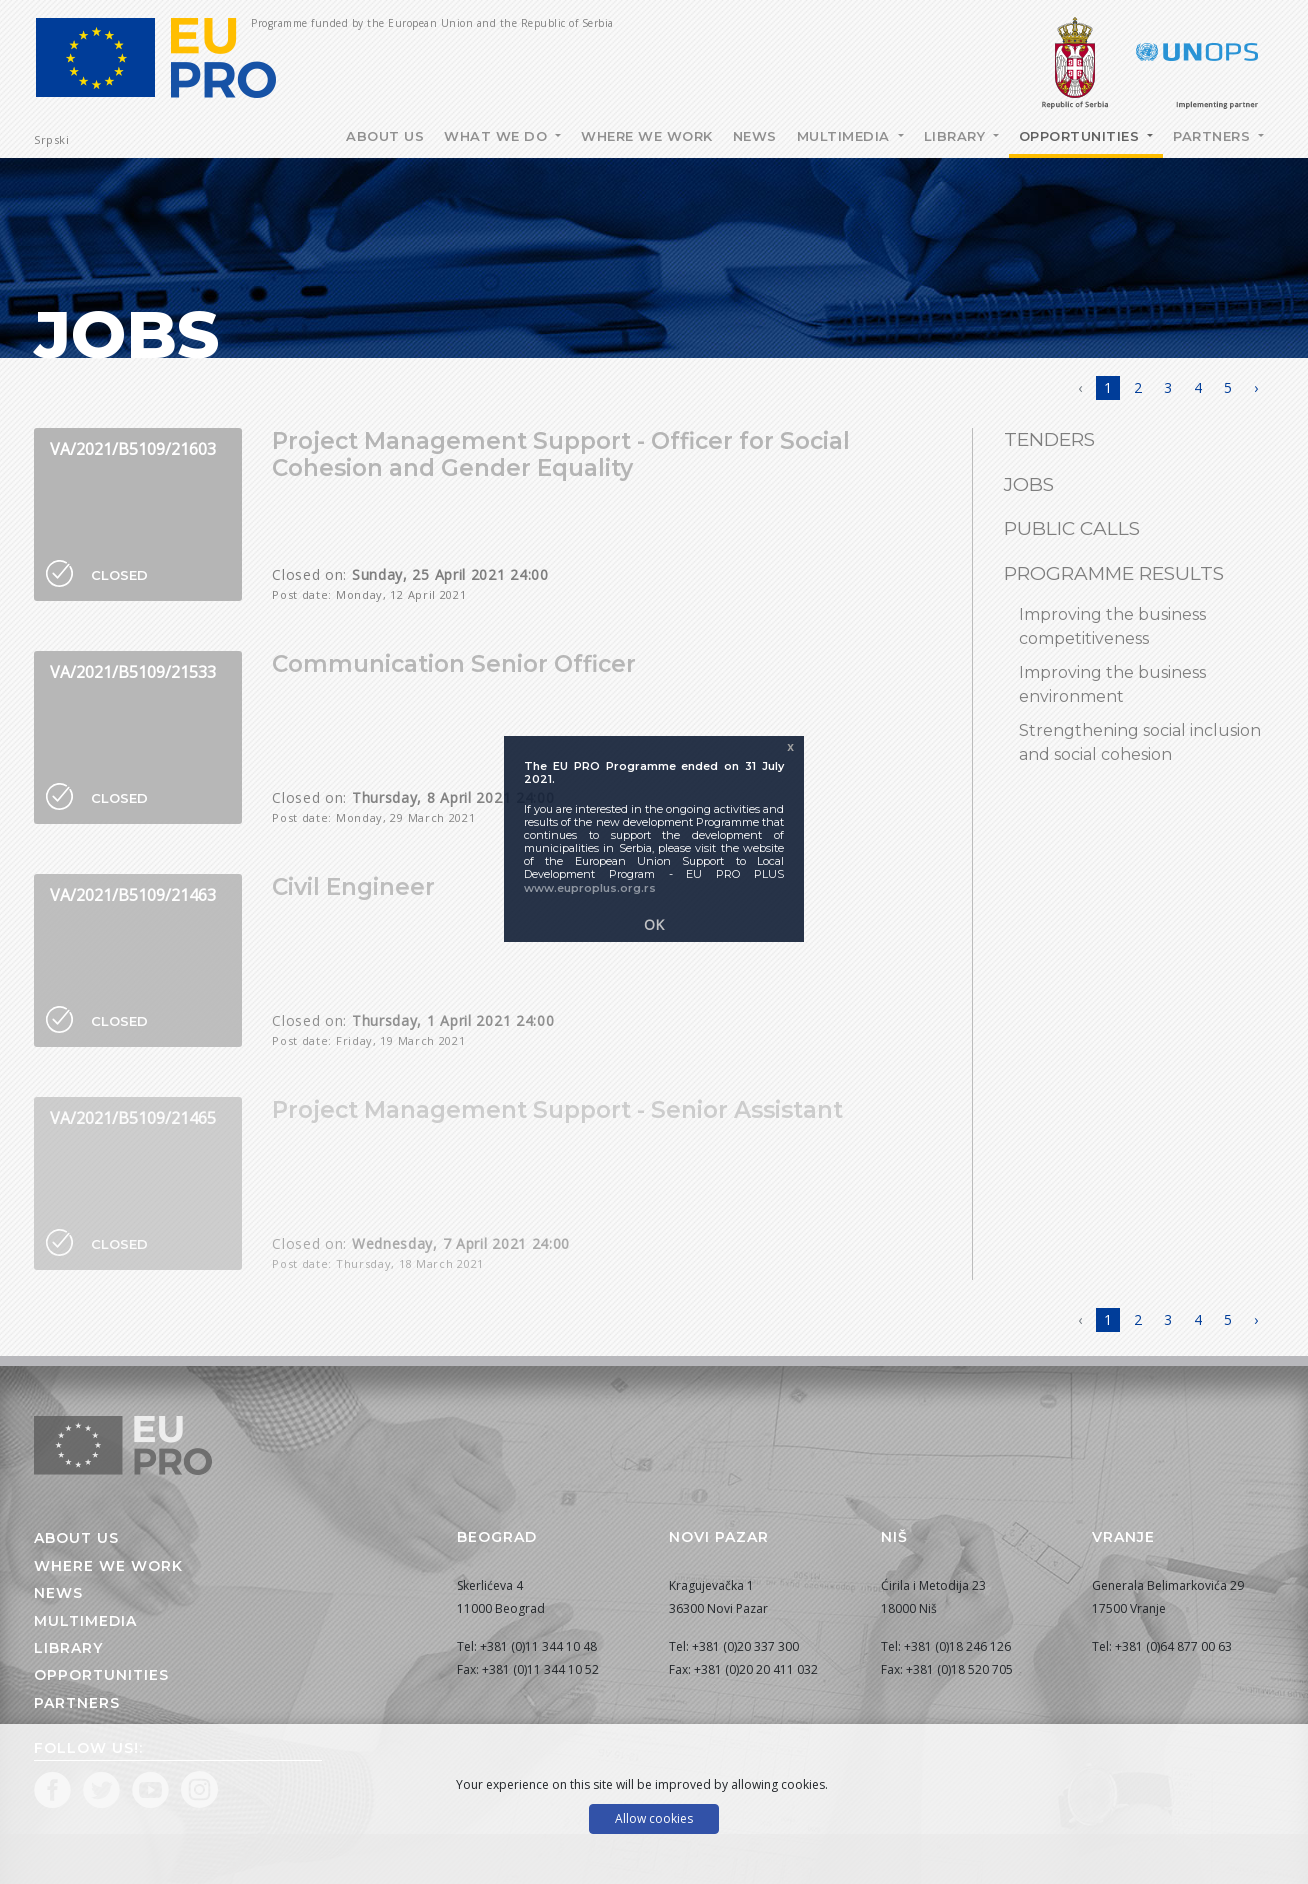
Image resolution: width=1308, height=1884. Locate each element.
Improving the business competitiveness (1112, 626)
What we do (498, 136)
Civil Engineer (353, 887)
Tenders (1049, 439)
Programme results (1114, 573)
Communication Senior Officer (454, 664)
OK (654, 924)
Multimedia (846, 136)
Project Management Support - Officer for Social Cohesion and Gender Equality (561, 455)
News (755, 136)
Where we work (647, 136)
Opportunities (1081, 136)
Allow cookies (654, 1818)
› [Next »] (1256, 387)
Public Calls (1072, 528)
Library (957, 136)
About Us (385, 136)
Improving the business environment (1112, 684)
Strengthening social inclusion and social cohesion (1140, 742)
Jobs (1029, 484)
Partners (1214, 136)
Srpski (51, 139)
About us (76, 1538)
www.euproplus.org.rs (590, 888)
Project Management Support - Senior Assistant (557, 1110)
